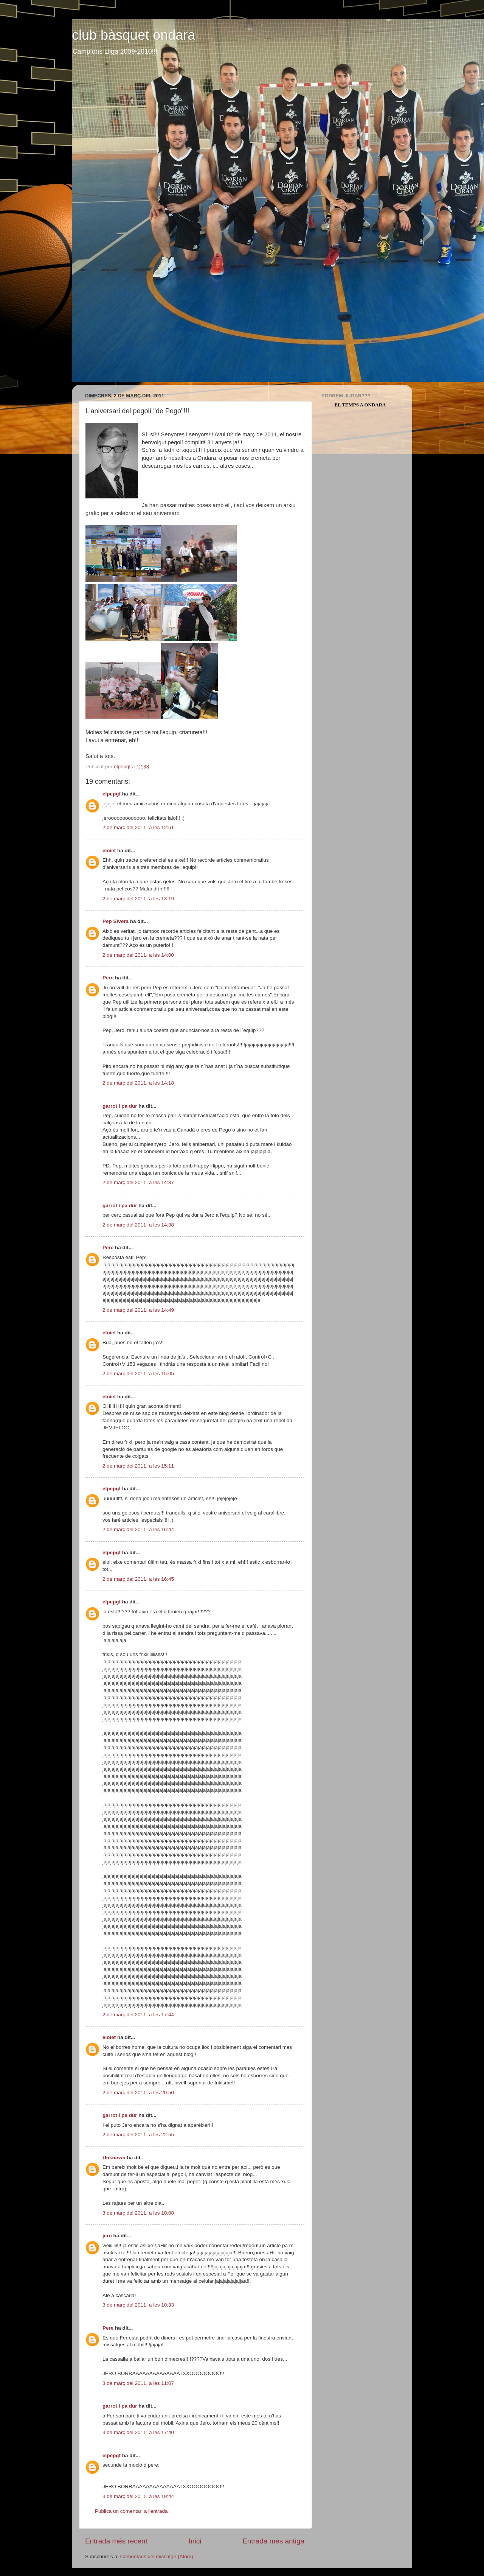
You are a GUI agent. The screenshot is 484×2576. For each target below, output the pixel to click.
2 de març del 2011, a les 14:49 (138, 1310)
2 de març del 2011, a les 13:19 (138, 898)
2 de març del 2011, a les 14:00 (138, 955)
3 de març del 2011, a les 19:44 (138, 2496)
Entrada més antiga (273, 2541)
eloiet (109, 850)
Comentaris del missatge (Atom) (156, 2556)
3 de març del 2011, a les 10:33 (138, 2305)
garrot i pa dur (119, 1106)
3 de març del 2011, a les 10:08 (138, 2213)
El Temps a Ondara (360, 405)
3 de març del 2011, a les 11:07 (138, 2383)
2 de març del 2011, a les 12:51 (138, 827)
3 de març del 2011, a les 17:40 (138, 2432)
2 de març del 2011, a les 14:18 (138, 1083)
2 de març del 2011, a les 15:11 (138, 1466)
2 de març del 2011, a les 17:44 (138, 2014)
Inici (195, 2541)
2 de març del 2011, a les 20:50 (138, 2092)
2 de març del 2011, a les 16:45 (138, 1579)
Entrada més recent (116, 2541)
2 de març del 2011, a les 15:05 (138, 1373)
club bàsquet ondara (133, 35)
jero (107, 2235)
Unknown (114, 2157)
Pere (107, 978)
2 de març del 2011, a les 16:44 (138, 1529)
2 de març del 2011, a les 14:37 (138, 1182)
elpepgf (111, 794)
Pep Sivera (115, 921)
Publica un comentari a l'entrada (131, 2511)
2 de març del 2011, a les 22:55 (138, 2134)
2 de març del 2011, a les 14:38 (138, 1225)
